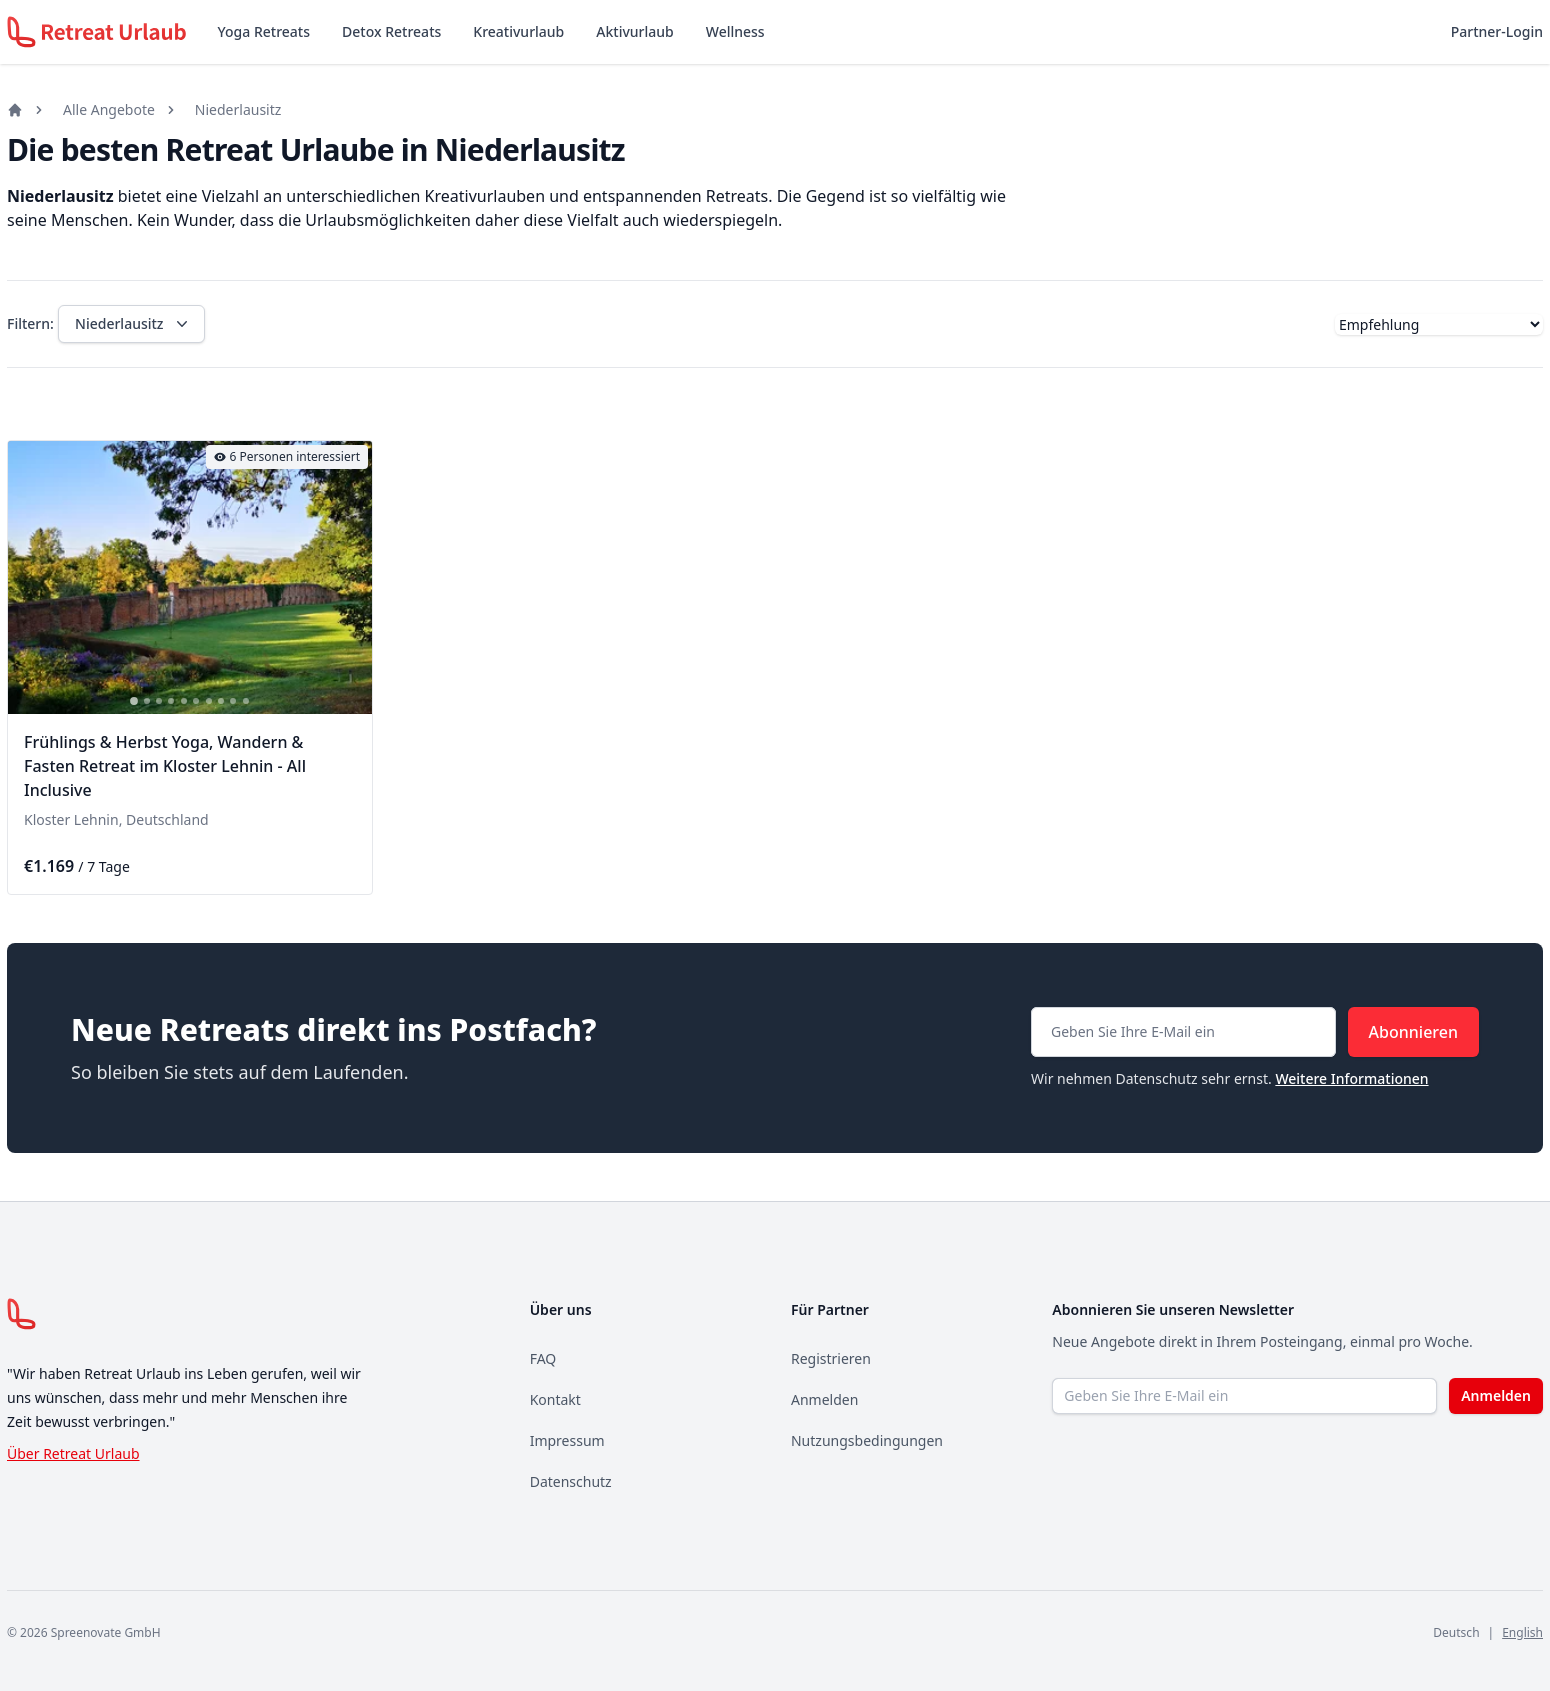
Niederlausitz (238, 109)
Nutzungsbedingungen (867, 1440)
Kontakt (555, 1399)
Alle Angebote (109, 109)
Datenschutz (571, 1481)
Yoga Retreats (264, 31)
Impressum (567, 1440)
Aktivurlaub (634, 31)
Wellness (735, 31)
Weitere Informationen (1351, 1078)
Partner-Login (1497, 31)
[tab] (134, 701)
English (1522, 1632)
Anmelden (824, 1399)
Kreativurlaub (518, 31)
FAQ (543, 1358)
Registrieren (831, 1358)
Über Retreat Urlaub (73, 1453)
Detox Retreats (391, 31)
